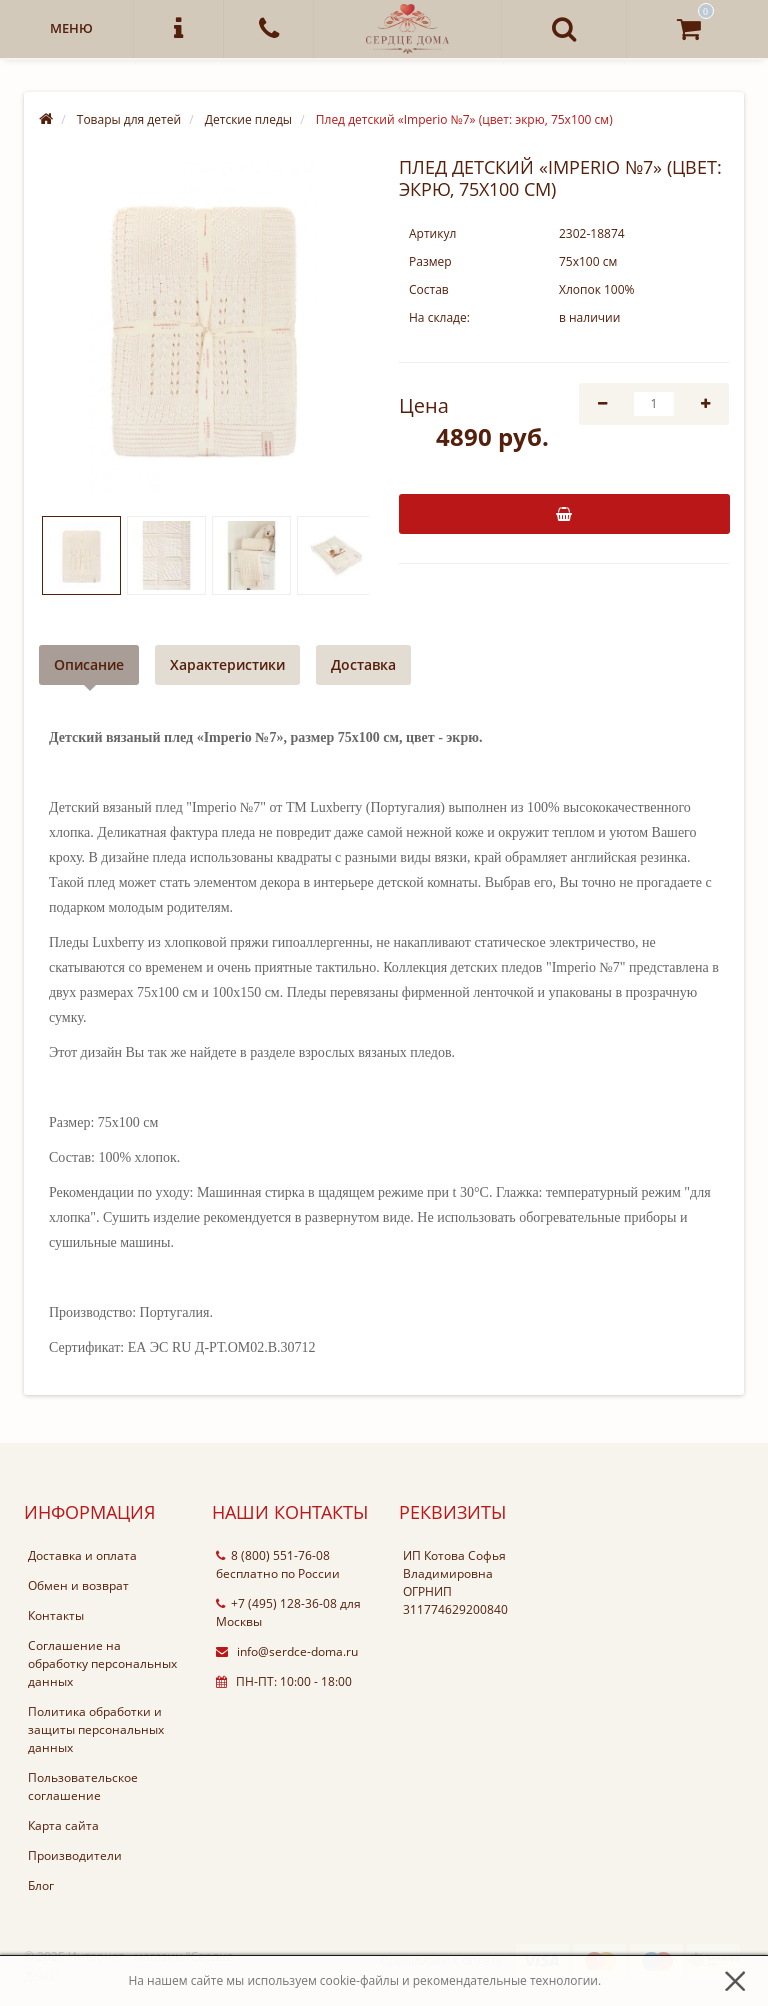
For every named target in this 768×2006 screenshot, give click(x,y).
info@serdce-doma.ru (287, 1651)
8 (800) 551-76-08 (273, 1555)
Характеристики (227, 664)
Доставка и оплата (82, 1555)
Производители (75, 1855)
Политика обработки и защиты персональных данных (96, 1729)
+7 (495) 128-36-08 (276, 1603)
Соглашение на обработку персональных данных (102, 1663)
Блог (41, 1885)
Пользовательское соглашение (83, 1786)
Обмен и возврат (78, 1585)
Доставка (363, 664)
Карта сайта (63, 1825)
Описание (89, 664)
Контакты (56, 1615)
